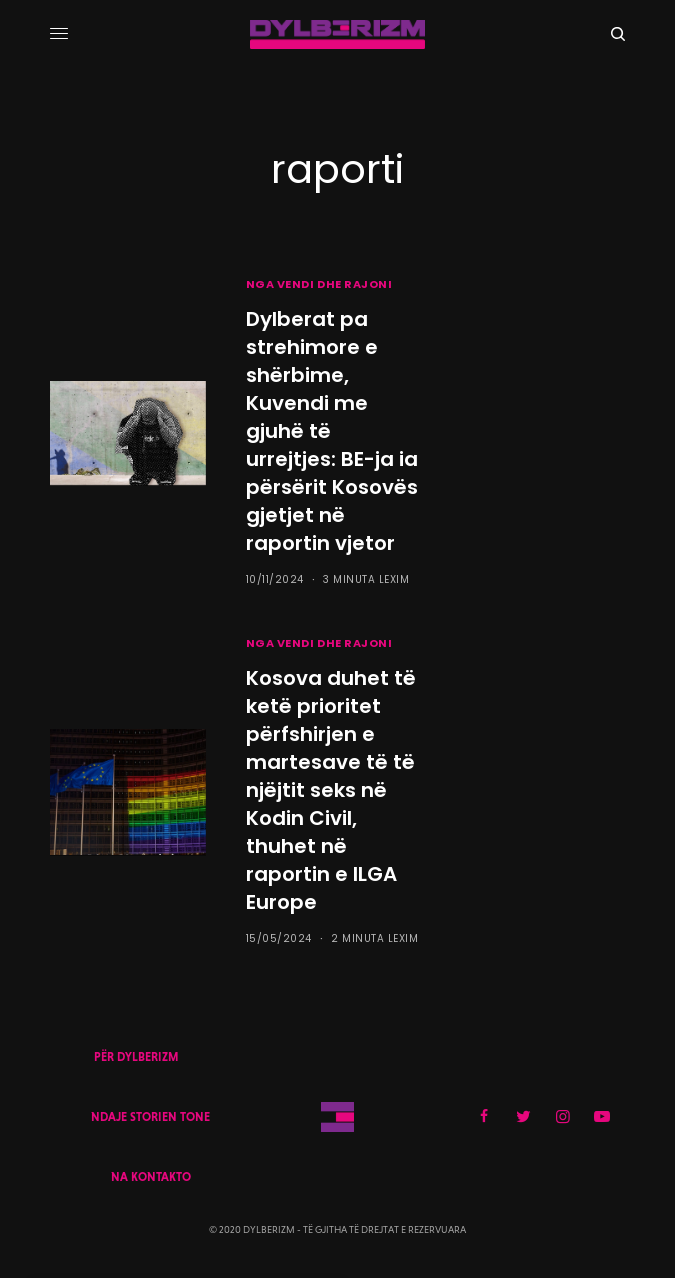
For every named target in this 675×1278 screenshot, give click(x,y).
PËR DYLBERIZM (136, 1057)
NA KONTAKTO (151, 1177)
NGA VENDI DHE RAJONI (319, 284)
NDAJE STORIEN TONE (150, 1117)
